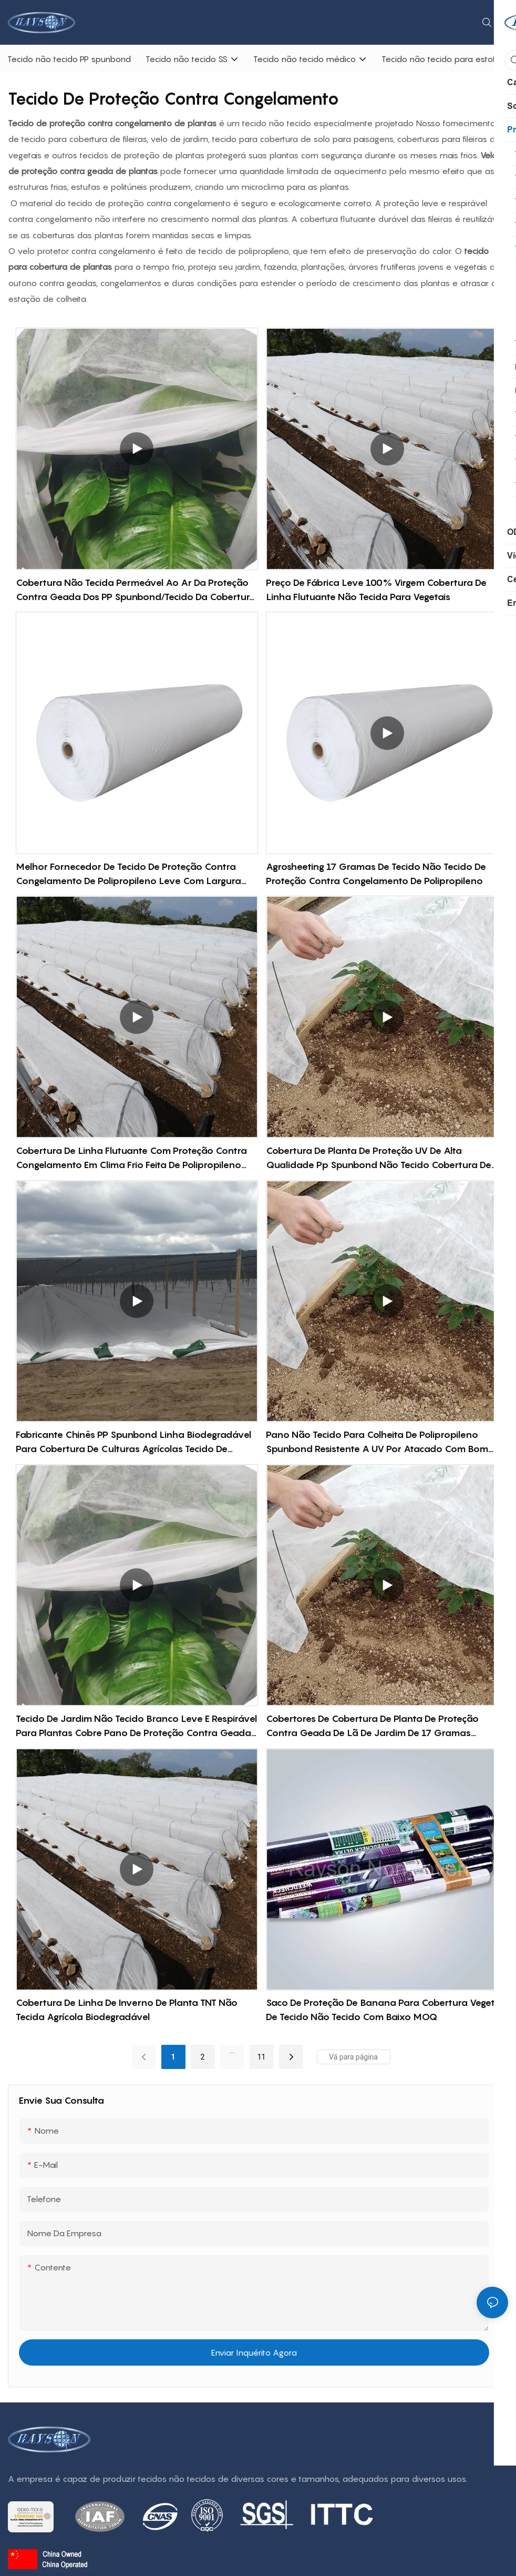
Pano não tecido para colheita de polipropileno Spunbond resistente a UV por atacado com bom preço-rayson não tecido (377, 1442)
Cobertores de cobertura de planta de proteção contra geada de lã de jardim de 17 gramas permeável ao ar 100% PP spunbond (372, 1726)
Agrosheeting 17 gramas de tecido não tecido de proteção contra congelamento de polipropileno (376, 873)
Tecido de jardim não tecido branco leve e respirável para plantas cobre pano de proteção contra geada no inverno (136, 1726)
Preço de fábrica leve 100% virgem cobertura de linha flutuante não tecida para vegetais (376, 589)
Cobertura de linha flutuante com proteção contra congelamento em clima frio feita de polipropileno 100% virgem (131, 1158)
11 (261, 2057)
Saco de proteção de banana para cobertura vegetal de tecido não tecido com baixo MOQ (384, 2009)
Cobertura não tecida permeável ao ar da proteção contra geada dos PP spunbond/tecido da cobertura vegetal (136, 590)
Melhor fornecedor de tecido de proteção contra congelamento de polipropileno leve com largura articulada (128, 874)
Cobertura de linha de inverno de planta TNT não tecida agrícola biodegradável (127, 2009)
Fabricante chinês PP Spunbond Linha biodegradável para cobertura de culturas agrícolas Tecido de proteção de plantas (133, 1442)
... (232, 2050)
